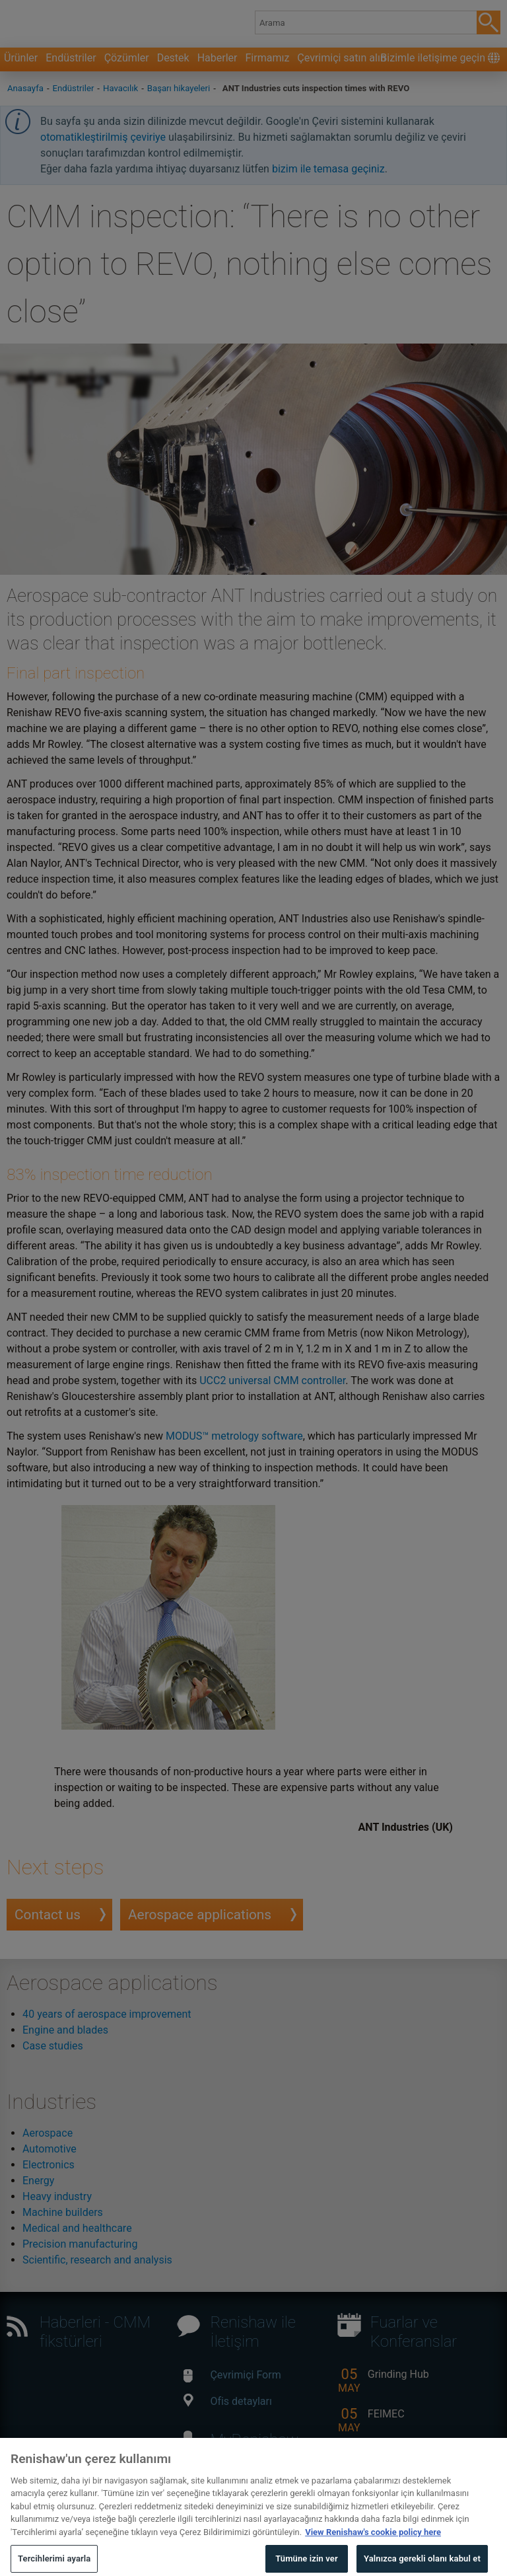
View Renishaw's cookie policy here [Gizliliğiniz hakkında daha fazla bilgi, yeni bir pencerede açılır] (373, 2541)
